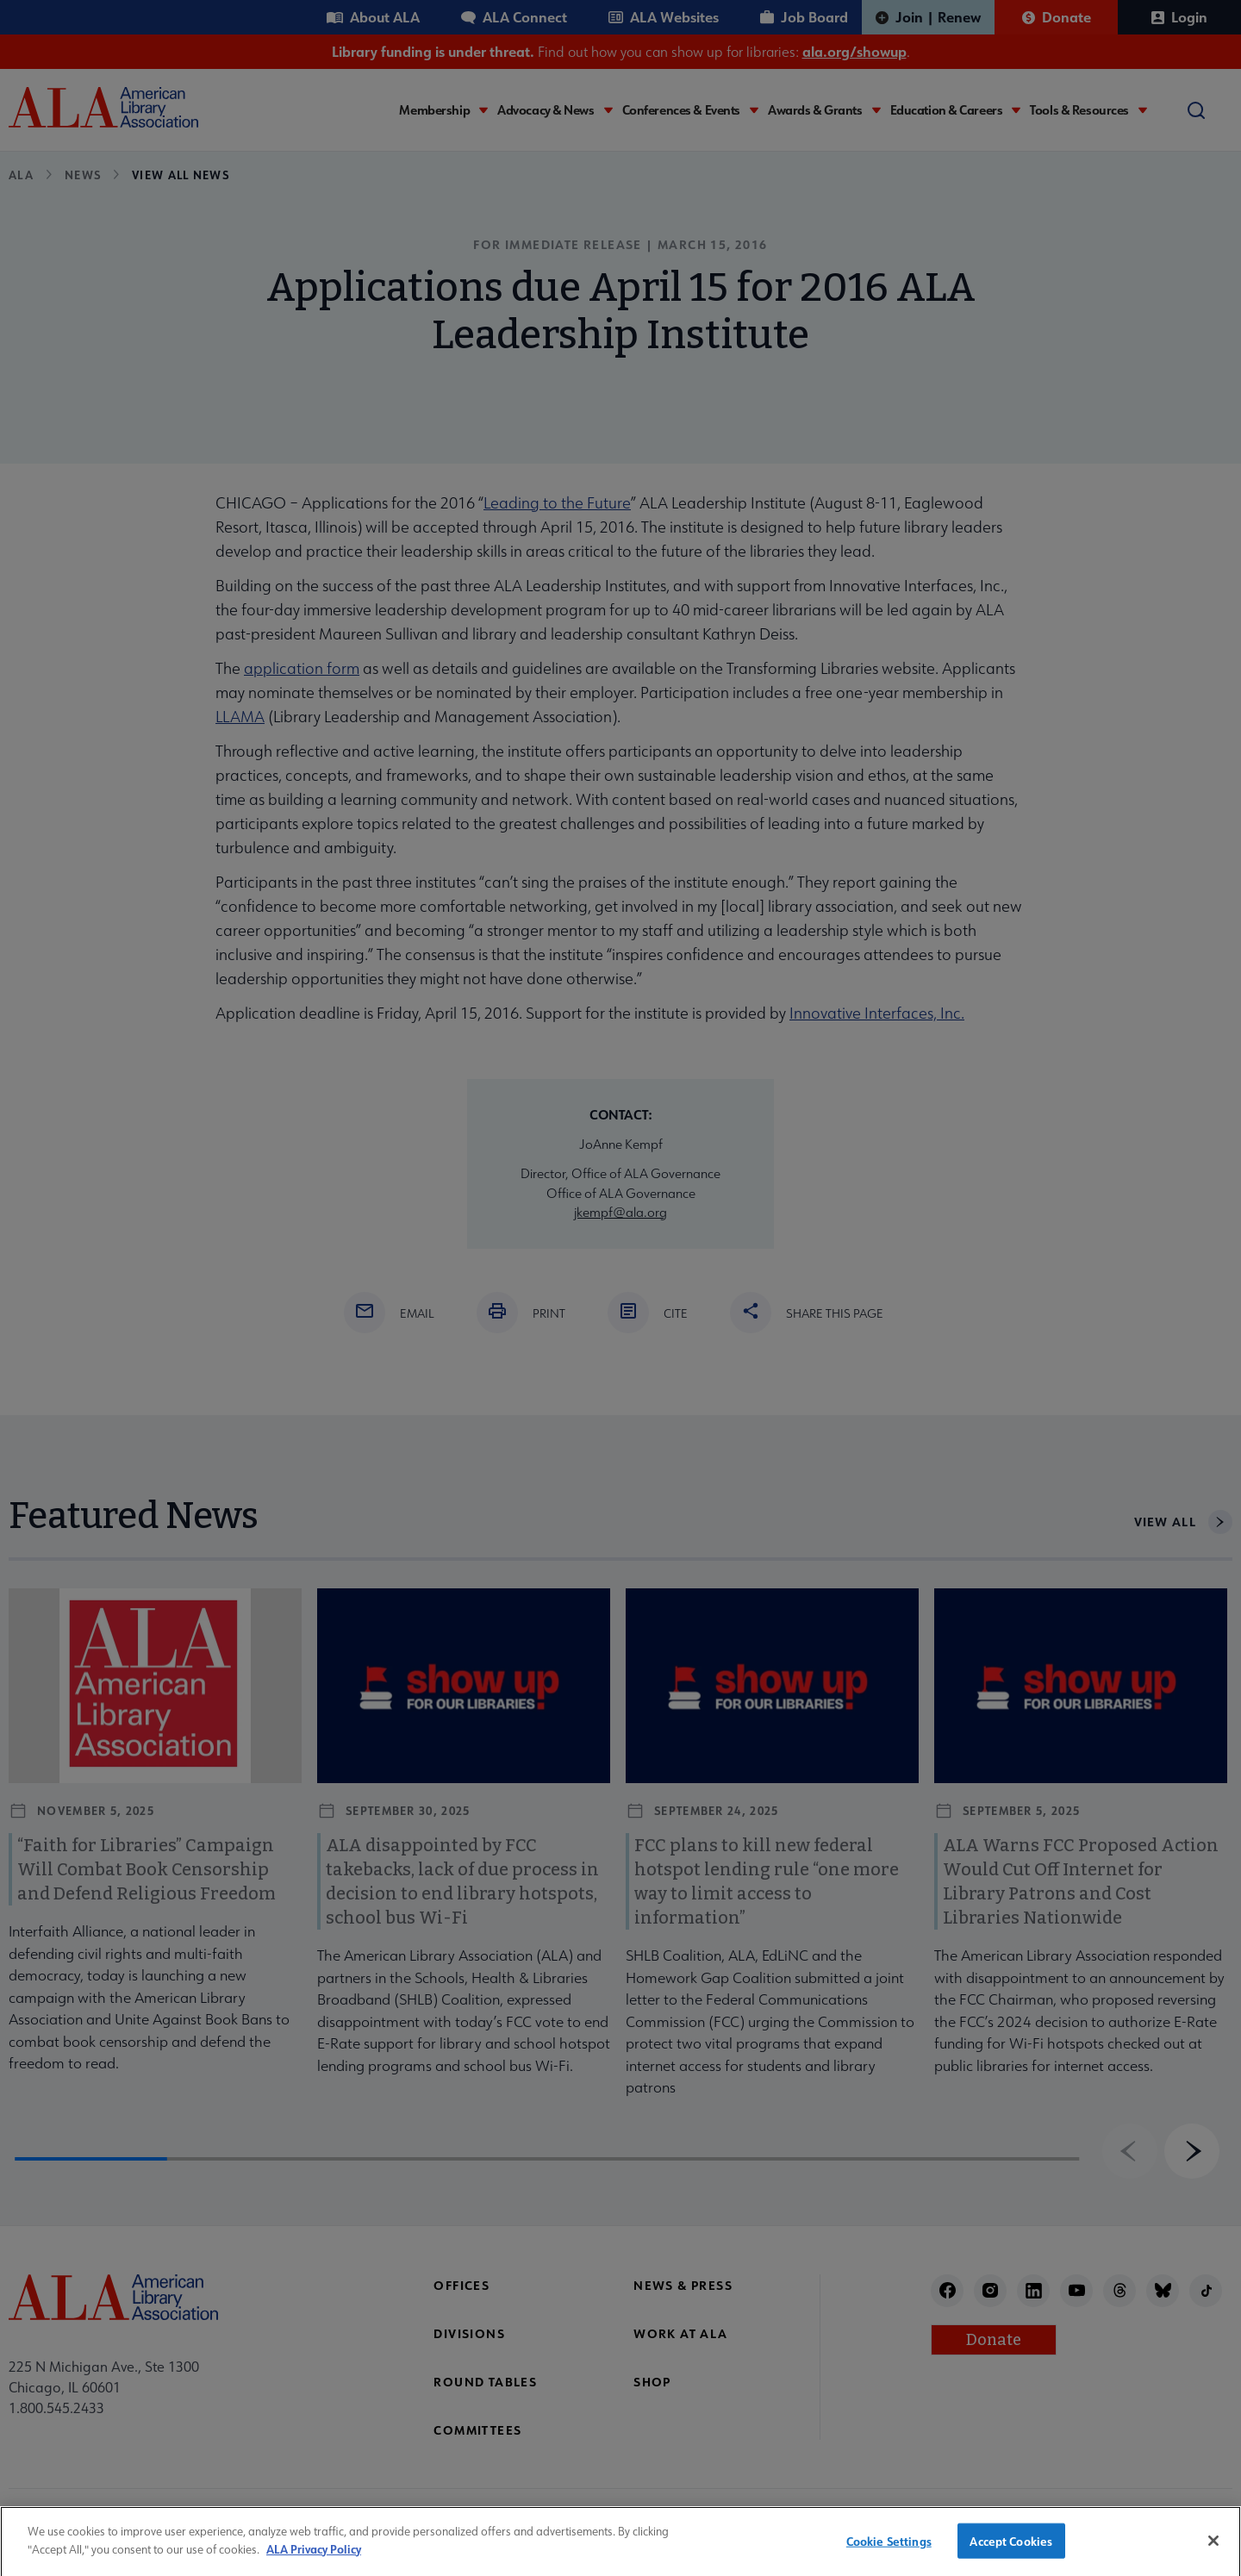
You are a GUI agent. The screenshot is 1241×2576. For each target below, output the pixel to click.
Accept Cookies (1011, 2552)
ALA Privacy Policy (313, 2560)
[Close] (1213, 2552)
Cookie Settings (889, 2552)
